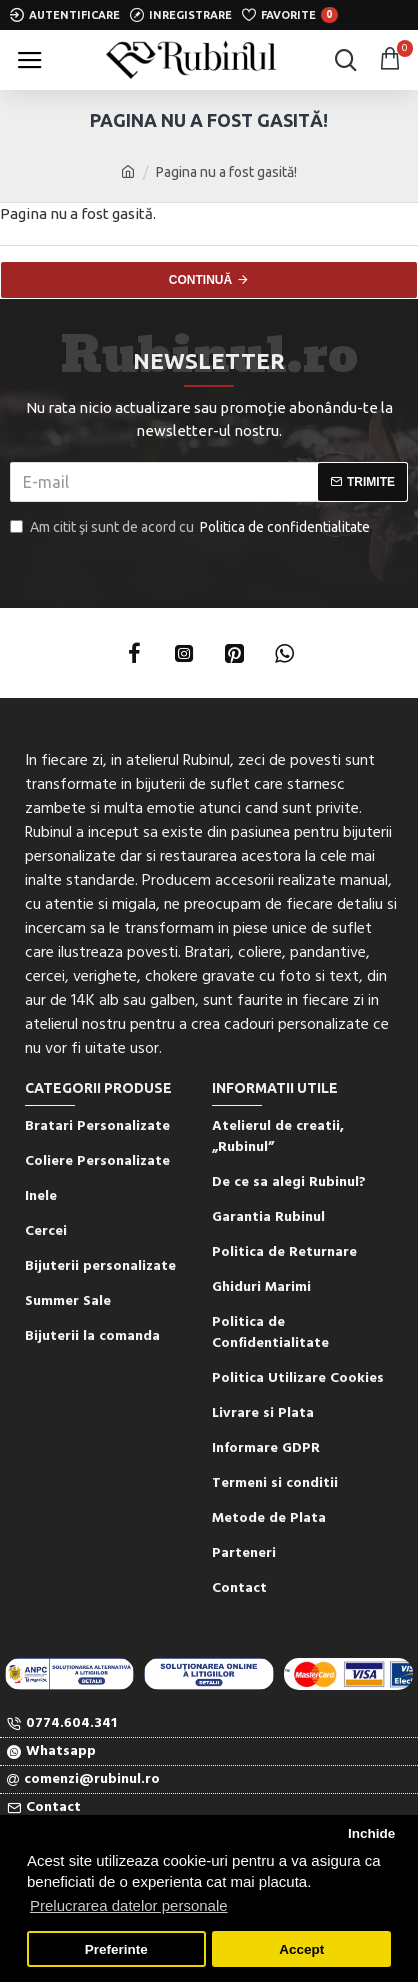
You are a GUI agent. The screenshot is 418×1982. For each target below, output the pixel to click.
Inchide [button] (371, 1833)
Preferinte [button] (116, 1949)
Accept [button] (301, 1949)
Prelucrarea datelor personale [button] (129, 1905)
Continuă (200, 280)
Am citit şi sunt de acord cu (191, 527)
